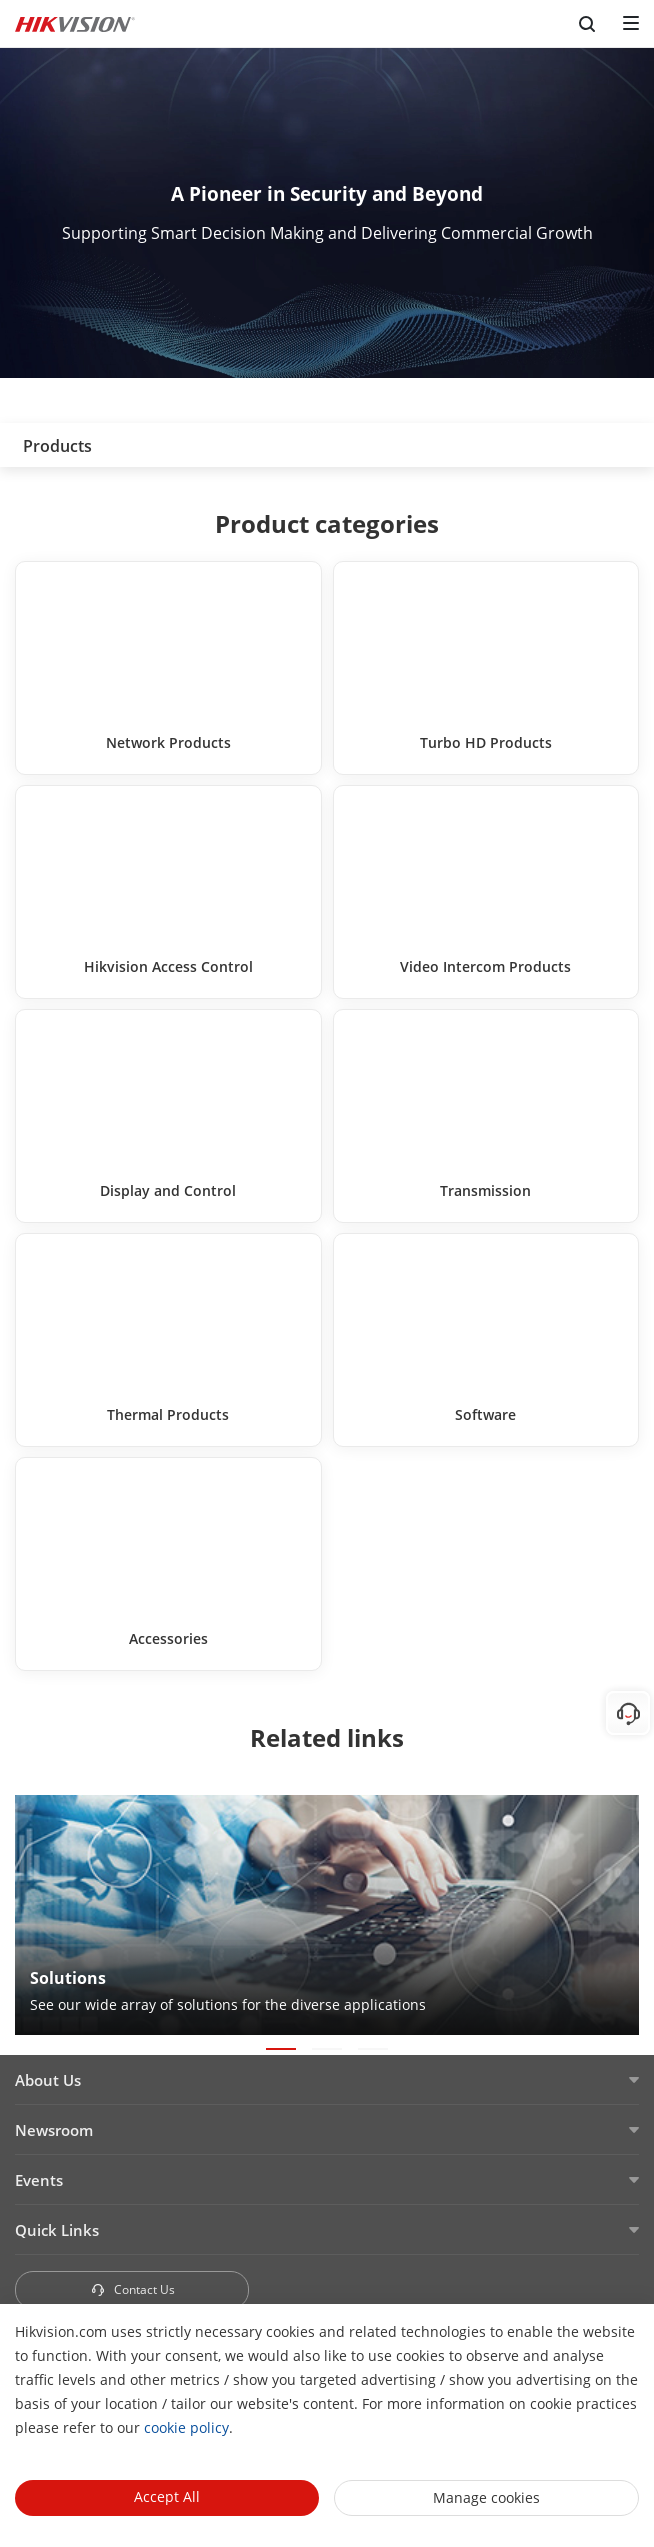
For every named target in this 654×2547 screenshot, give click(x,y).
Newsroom (54, 2130)
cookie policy (186, 2427)
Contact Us (132, 2289)
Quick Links (57, 2230)
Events (39, 2180)
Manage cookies (486, 2497)
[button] (281, 2049)
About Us (48, 2080)
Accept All (167, 2496)
